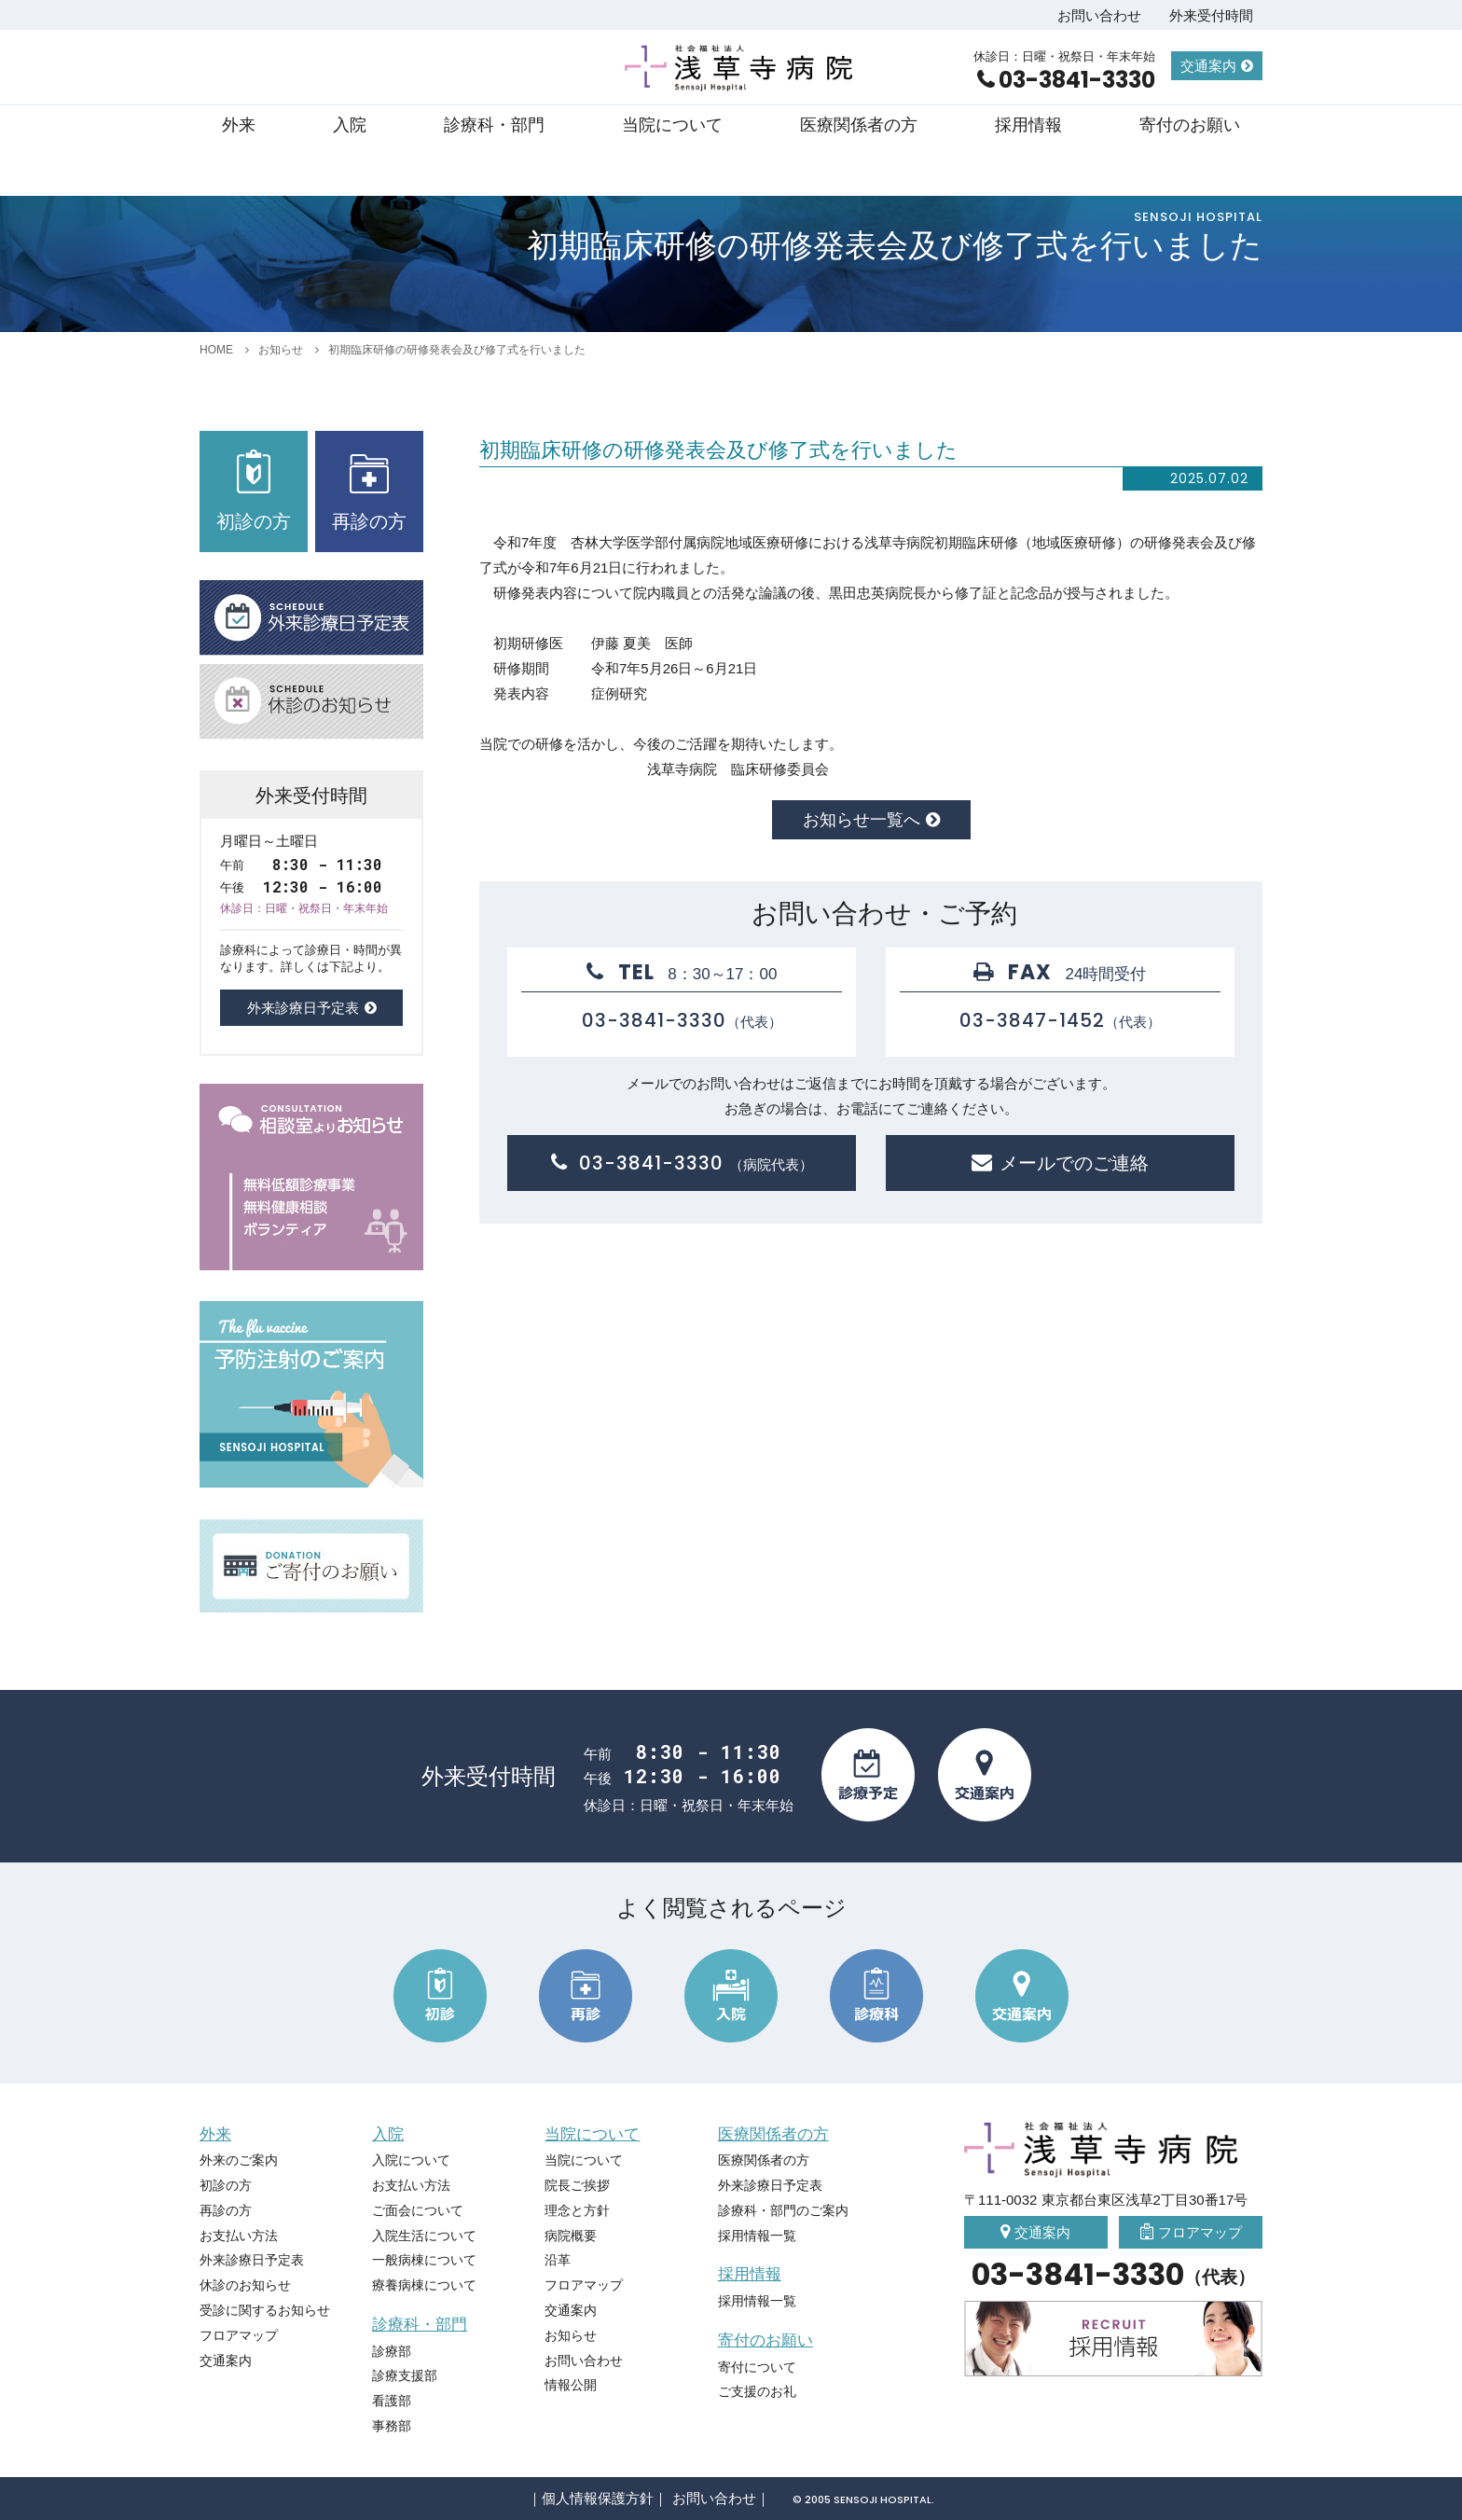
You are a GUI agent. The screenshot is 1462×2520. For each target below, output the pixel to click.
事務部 (391, 2425)
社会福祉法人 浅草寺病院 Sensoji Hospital (741, 68)
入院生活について (424, 2235)
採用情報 (1028, 125)
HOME (216, 349)
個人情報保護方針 (598, 2498)
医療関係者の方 (858, 125)
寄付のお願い (1189, 125)
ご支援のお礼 (757, 2391)
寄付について (757, 2367)
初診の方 (254, 491)
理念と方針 (577, 2210)
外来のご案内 (239, 2160)
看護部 (391, 2400)
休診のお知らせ (245, 2285)
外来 (238, 125)
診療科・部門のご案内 (783, 2210)
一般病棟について (424, 2259)
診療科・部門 (494, 125)
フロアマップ (239, 2335)
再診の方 (369, 491)
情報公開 (571, 2384)
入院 (349, 125)
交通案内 (1208, 66)
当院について (672, 125)
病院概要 (571, 2235)
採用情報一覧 (757, 2235)
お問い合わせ (1099, 15)
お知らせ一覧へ (861, 819)
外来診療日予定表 (303, 1008)
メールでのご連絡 (1074, 1163)
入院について (411, 2160)
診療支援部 (404, 2375)
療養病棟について (424, 2285)
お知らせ (280, 349)
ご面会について (417, 2210)
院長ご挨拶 (577, 2185)
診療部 (391, 2351)
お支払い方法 (239, 2235)
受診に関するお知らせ (265, 2310)
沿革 (558, 2259)
